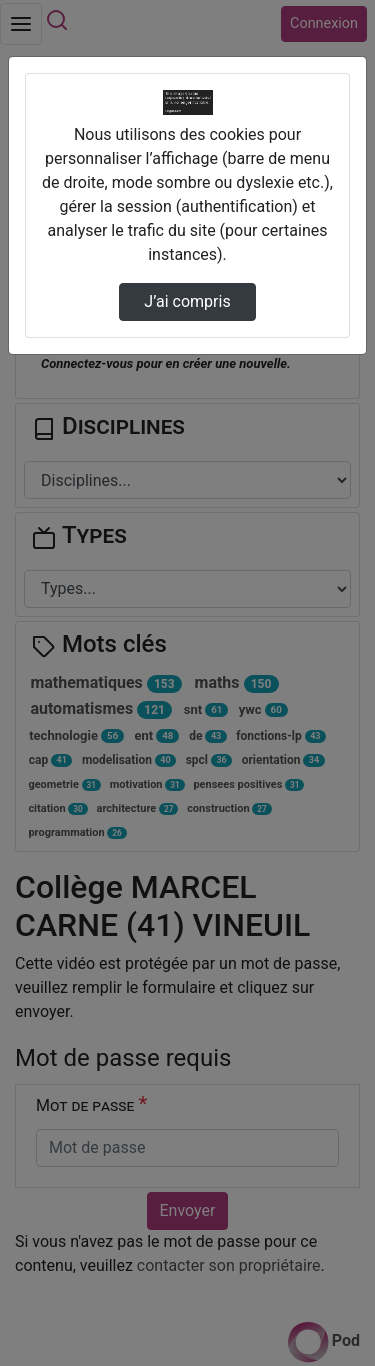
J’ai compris (187, 301)
